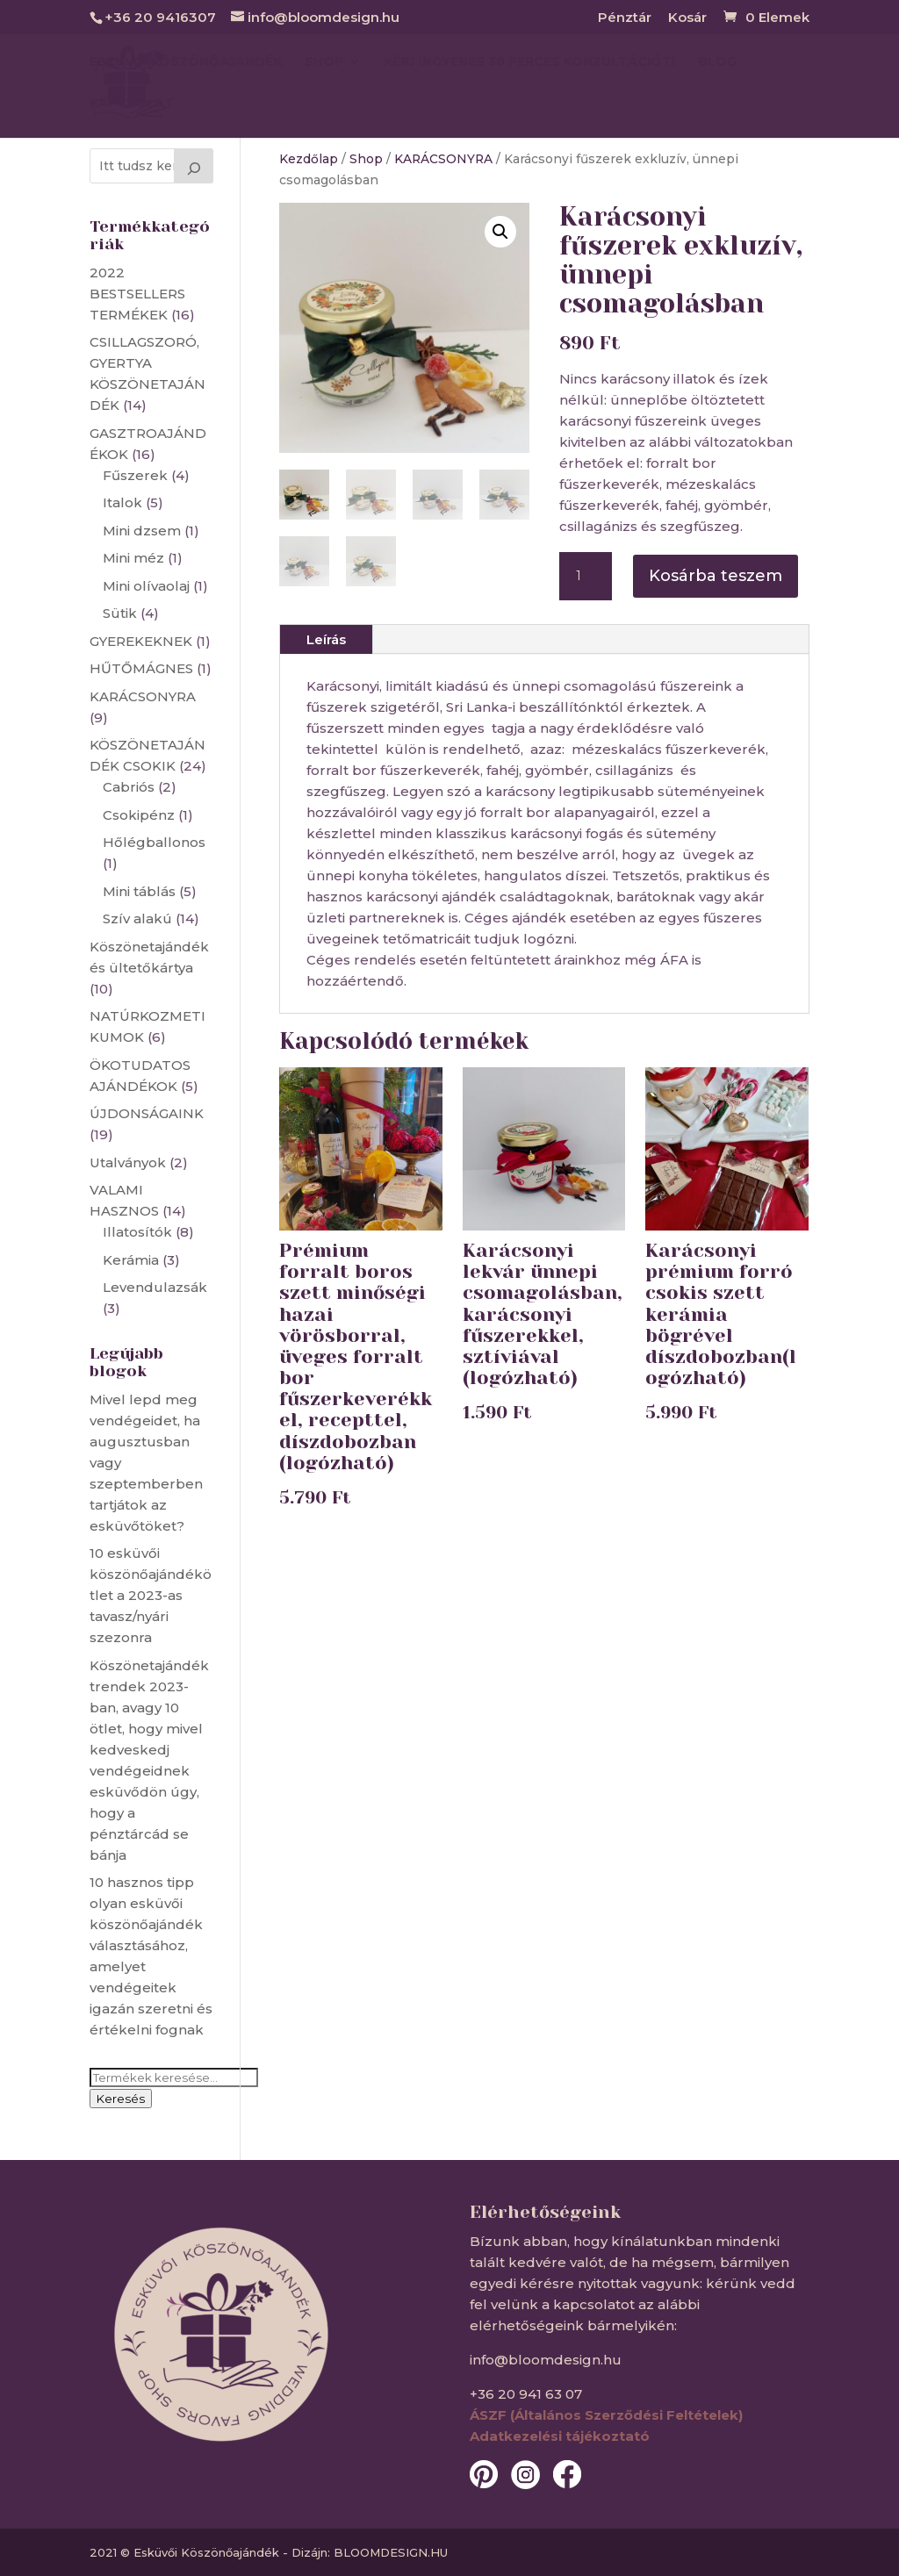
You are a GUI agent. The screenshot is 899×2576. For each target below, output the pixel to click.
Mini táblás (139, 891)
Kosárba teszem (715, 575)
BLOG (717, 62)
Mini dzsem (142, 530)
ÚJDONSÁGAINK (147, 1113)
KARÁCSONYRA (443, 159)
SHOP (324, 62)
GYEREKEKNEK (141, 641)
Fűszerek (135, 475)
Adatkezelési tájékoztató (560, 2436)
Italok (122, 502)
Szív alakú (137, 918)
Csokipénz (139, 815)
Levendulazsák (155, 1287)
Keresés (121, 2099)
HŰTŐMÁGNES (141, 668)
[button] (500, 232)
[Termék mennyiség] (585, 576)
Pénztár (624, 18)
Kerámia (131, 1260)
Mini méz (133, 557)
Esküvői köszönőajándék (186, 62)
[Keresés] (194, 165)
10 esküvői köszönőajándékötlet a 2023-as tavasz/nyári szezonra (151, 1595)
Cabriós (129, 787)
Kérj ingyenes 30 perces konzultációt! (529, 62)
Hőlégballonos (154, 842)
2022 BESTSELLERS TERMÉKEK (137, 293)
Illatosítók (137, 1231)
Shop (366, 159)
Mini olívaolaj (146, 586)
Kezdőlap (308, 159)
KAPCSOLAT (132, 104)
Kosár (687, 18)
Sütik (120, 613)
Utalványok (128, 1162)
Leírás (326, 639)
